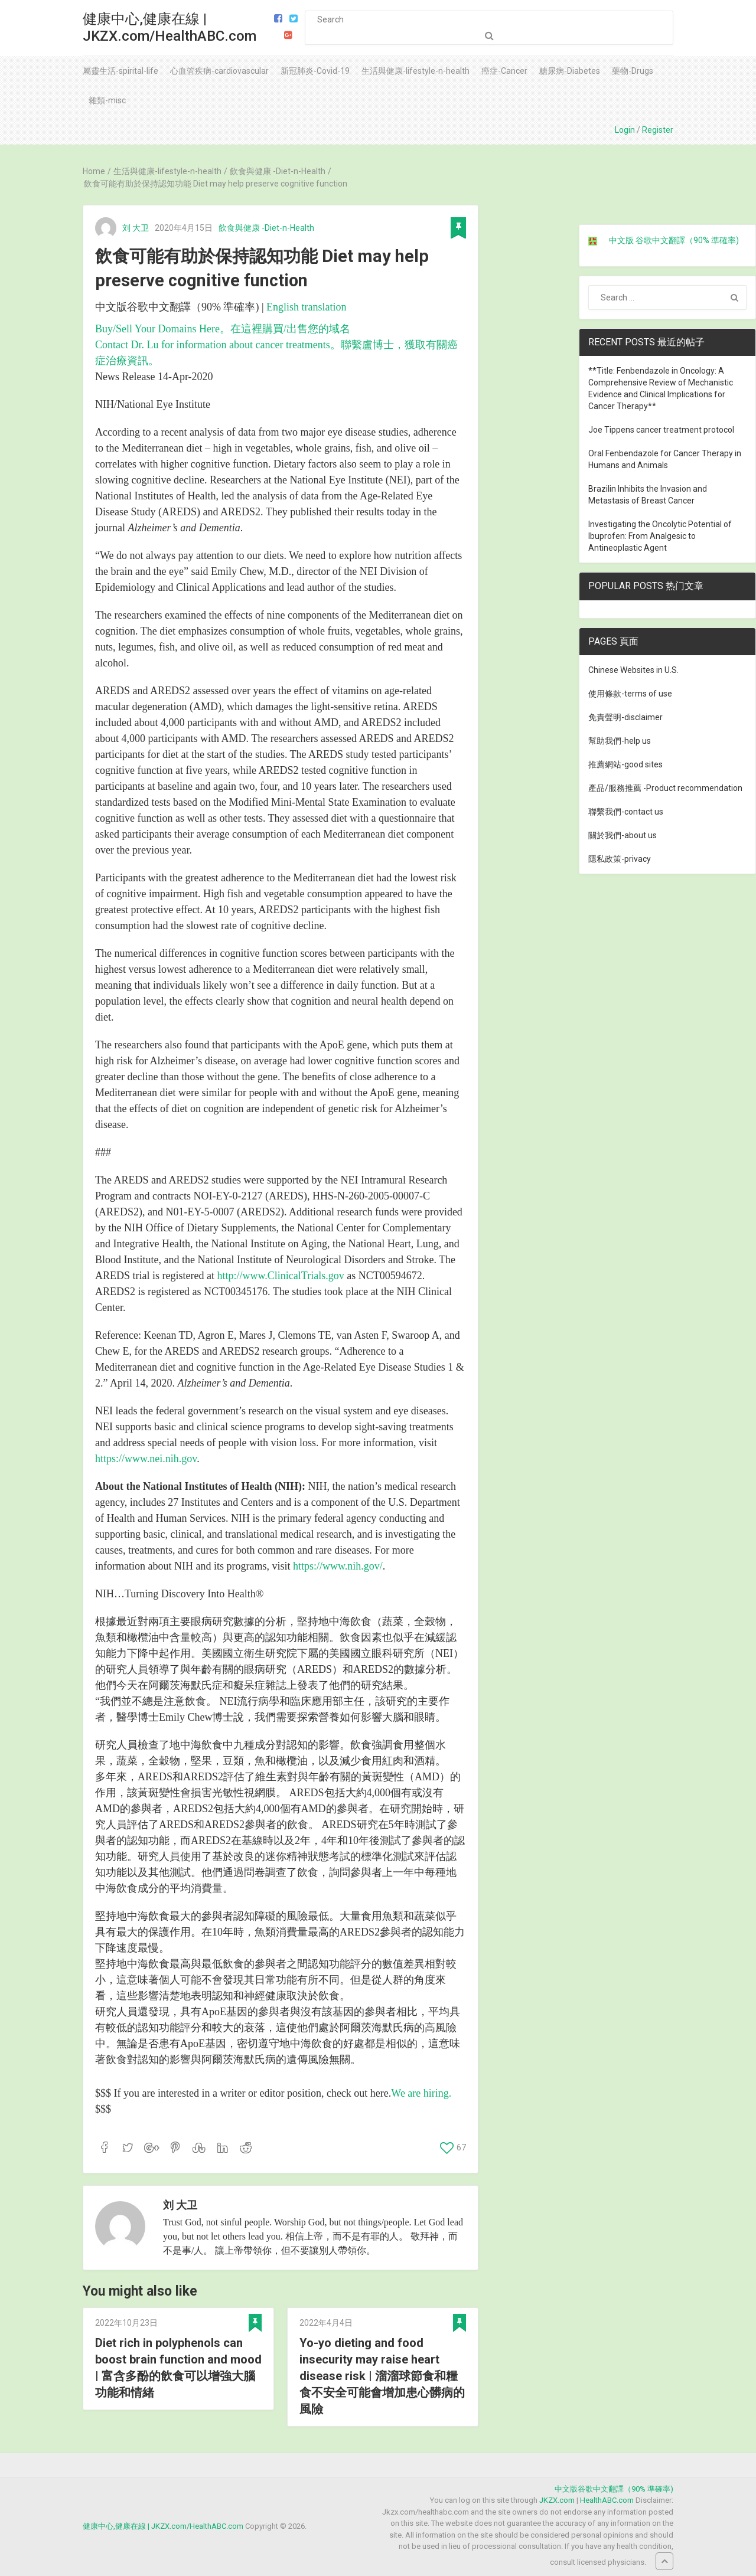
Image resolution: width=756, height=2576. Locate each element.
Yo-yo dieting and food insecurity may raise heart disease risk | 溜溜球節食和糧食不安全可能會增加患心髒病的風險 (382, 2376)
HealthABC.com (607, 2500)
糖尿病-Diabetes (569, 71)
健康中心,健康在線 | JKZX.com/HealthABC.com (169, 27)
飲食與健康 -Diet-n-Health (266, 228)
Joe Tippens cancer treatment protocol (661, 429)
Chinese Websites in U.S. (633, 670)
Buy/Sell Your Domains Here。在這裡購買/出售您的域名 (222, 329)
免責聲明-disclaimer (625, 717)
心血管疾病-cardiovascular (219, 71)
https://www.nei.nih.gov (146, 1458)
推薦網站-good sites (625, 764)
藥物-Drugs (632, 71)
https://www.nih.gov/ (338, 1566)
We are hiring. (421, 2093)
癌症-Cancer (504, 71)
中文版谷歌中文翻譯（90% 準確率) (614, 2489)
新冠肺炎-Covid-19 (315, 71)
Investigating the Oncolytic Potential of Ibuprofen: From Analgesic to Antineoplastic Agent (660, 536)
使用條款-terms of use (630, 693)
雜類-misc (107, 100)
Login (625, 130)
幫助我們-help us (619, 741)
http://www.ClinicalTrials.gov (280, 1276)
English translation (306, 307)
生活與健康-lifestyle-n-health (415, 71)
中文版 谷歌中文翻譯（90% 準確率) (674, 240)
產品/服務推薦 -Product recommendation (665, 788)
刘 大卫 (135, 228)
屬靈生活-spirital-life (120, 71)
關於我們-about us (622, 835)
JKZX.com (557, 2500)
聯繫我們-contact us (625, 811)
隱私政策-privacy (619, 859)
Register (657, 130)
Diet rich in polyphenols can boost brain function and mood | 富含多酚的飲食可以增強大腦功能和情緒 (178, 2368)
